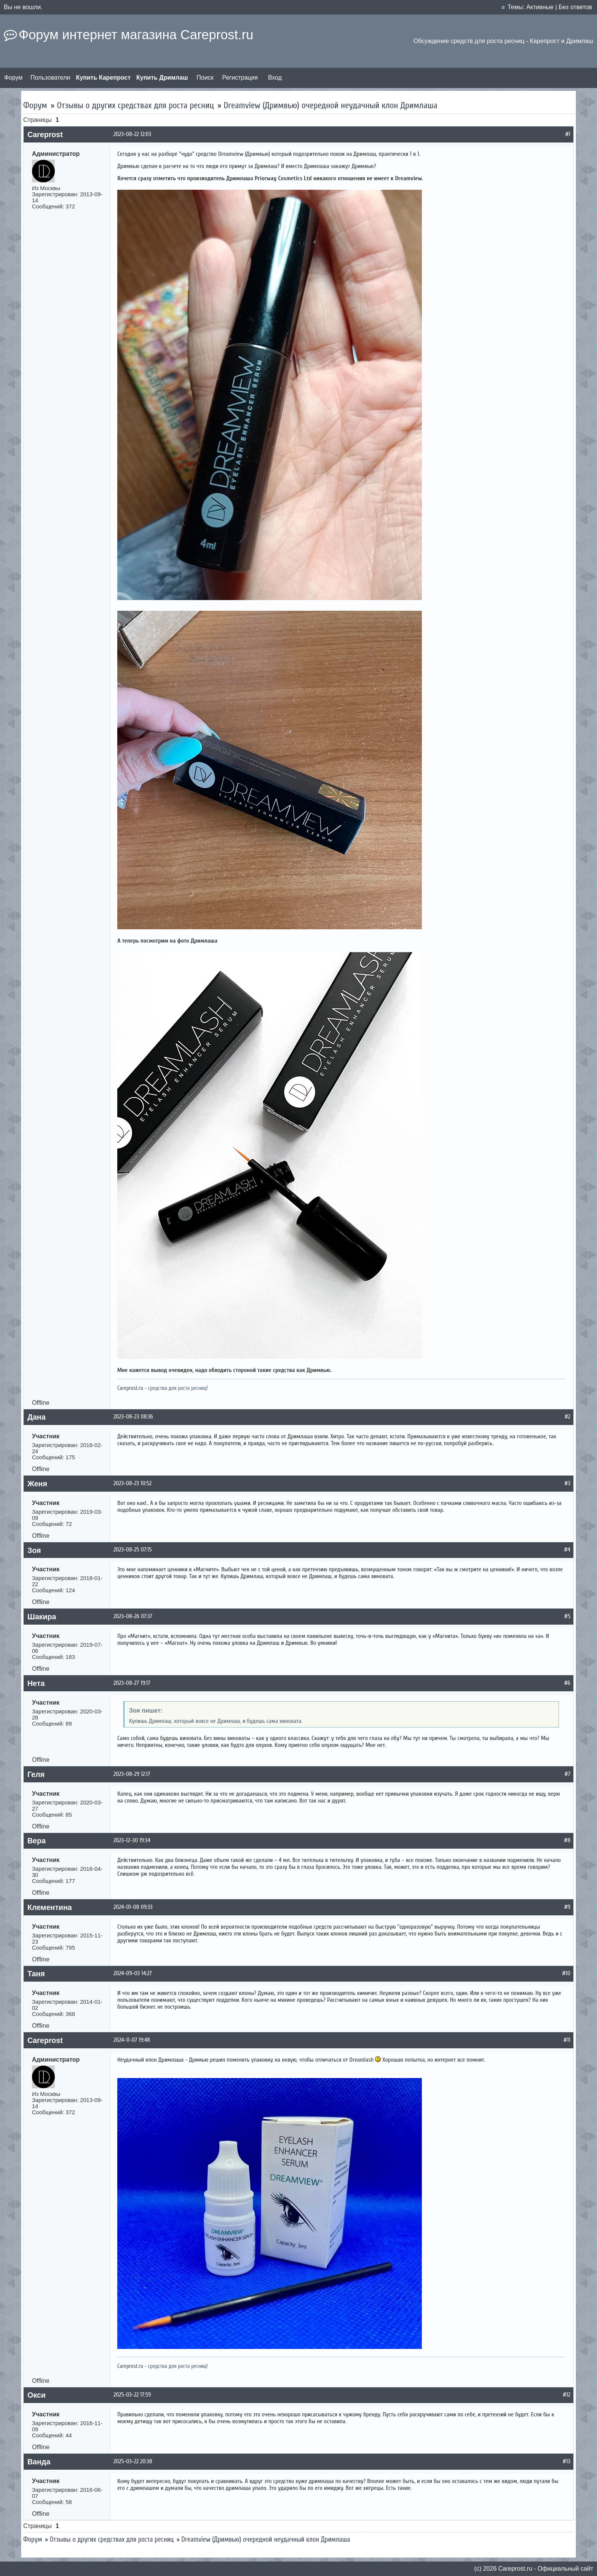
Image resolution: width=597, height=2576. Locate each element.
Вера (36, 1840)
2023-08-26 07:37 (132, 1616)
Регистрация (240, 77)
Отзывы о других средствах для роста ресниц (135, 105)
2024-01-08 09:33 (133, 1907)
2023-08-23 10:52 (132, 1483)
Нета (36, 1683)
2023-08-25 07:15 (132, 1549)
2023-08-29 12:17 (131, 1774)
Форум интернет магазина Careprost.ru (136, 34)
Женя (37, 1483)
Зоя (34, 1550)
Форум (13, 77)
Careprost (45, 134)
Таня (36, 1973)
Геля (36, 1774)
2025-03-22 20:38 (132, 2461)
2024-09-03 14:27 (132, 1973)
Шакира (41, 1616)
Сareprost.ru (515, 2568)
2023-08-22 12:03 (132, 134)
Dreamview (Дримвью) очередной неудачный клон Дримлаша (330, 105)
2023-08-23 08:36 (133, 1416)
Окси (36, 2395)
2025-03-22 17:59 (132, 2394)
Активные (540, 7)
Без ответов (575, 7)
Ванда (39, 2462)
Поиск (204, 77)
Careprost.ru (130, 1388)
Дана (36, 1417)
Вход (275, 77)
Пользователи (50, 77)
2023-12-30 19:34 (131, 1840)
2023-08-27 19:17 (131, 1682)
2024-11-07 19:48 (131, 2039)
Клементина (49, 1907)
